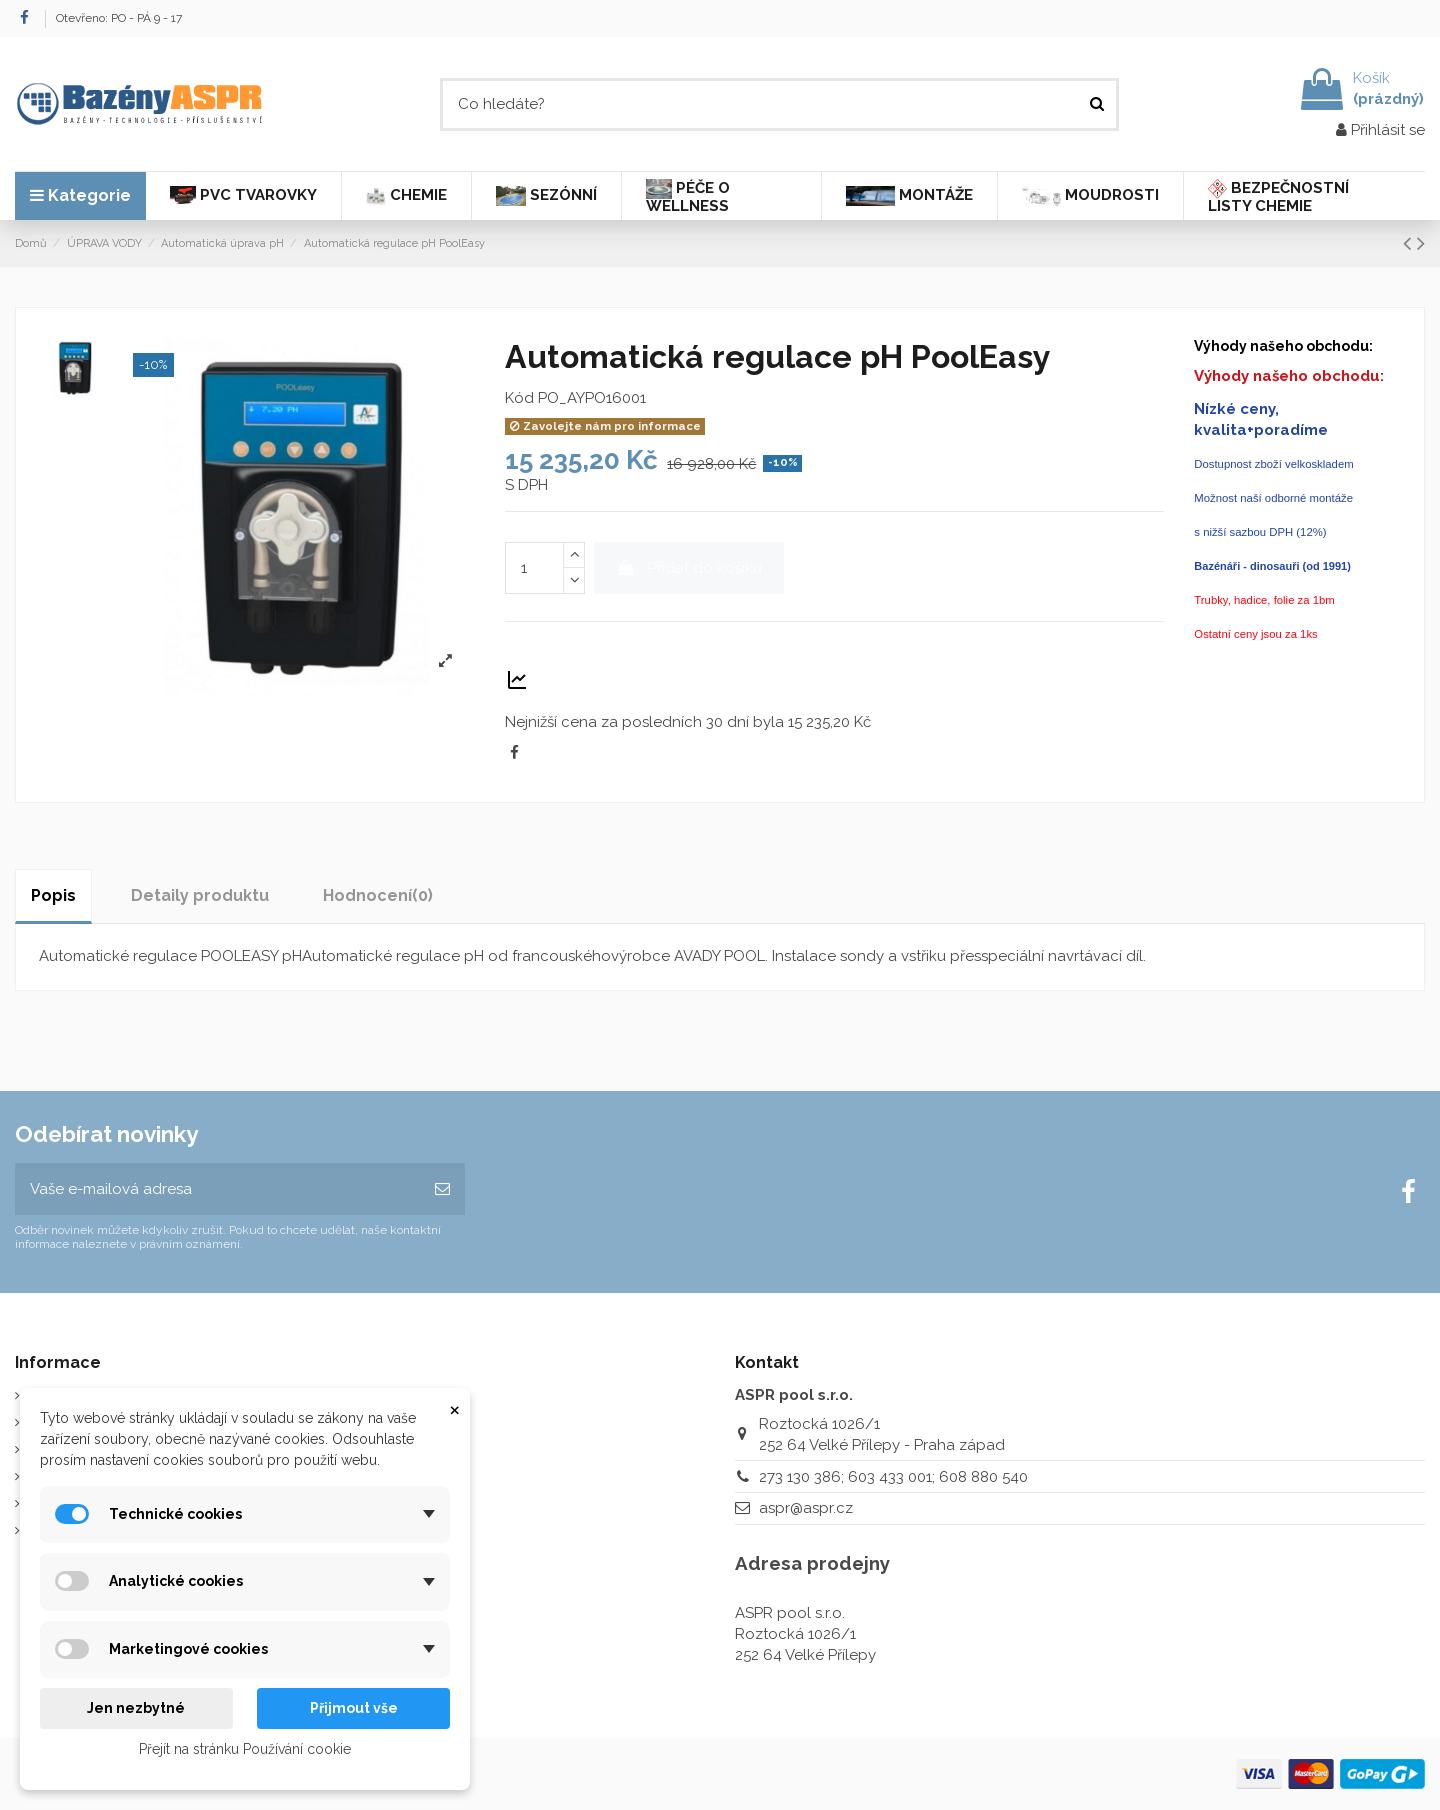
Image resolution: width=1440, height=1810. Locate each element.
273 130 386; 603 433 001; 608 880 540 (893, 1477)
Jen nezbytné (136, 1708)
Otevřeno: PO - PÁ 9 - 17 (119, 18)
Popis (53, 895)
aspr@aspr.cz (806, 1508)
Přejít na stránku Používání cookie (245, 1749)
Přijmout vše (354, 1708)
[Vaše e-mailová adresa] (217, 1189)
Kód (519, 398)
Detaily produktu (200, 895)
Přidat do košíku (689, 568)
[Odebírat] (442, 1189)
